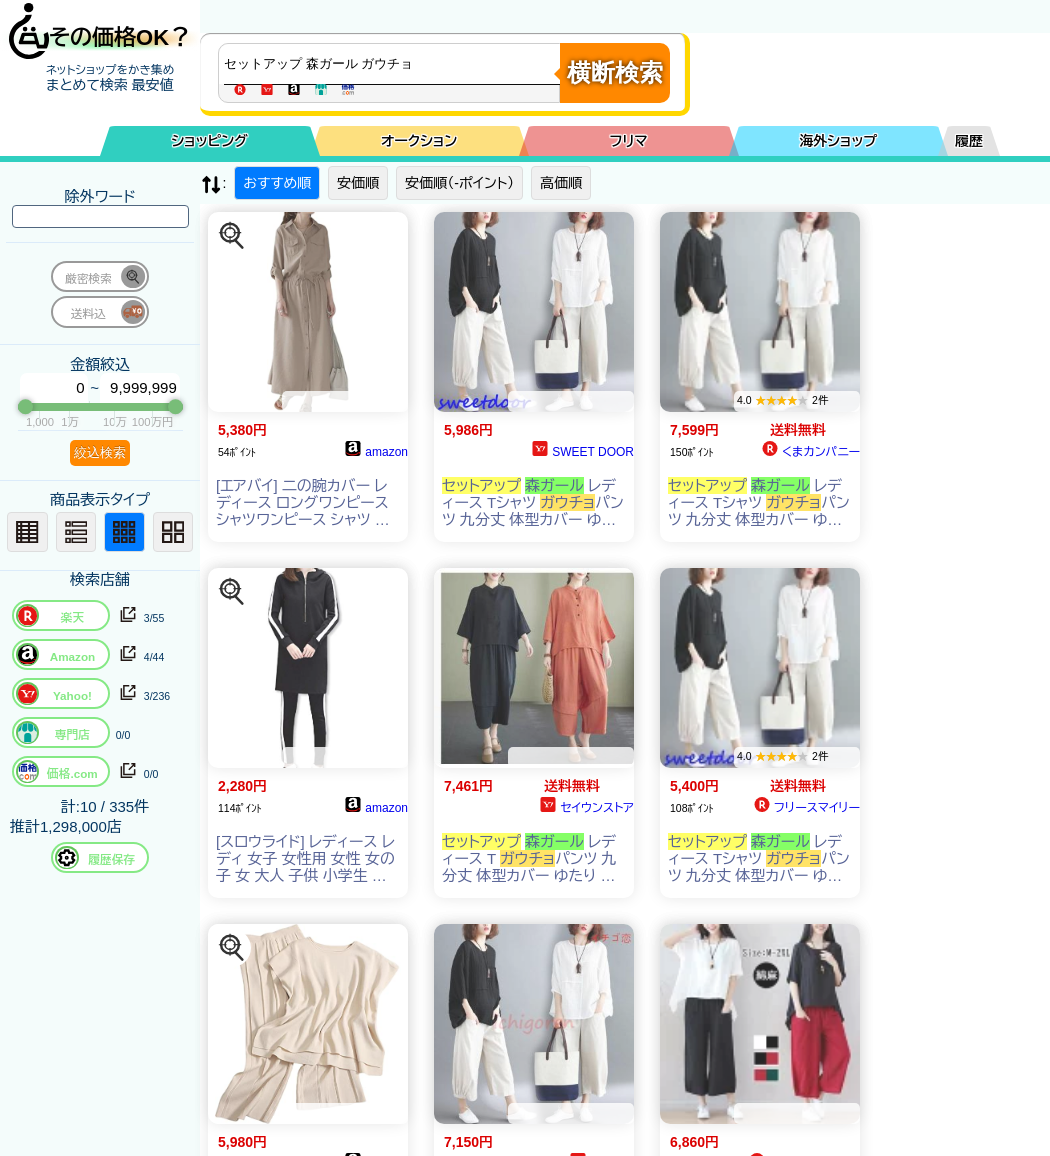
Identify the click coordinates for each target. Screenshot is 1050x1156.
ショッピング (210, 141)
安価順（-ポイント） (459, 183)
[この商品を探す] (232, 236)
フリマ (629, 141)
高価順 (561, 183)
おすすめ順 (277, 183)
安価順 (358, 183)
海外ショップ (838, 141)
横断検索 (615, 72)
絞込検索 (100, 452)
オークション (419, 141)
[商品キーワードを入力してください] (394, 64)
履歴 (969, 141)
